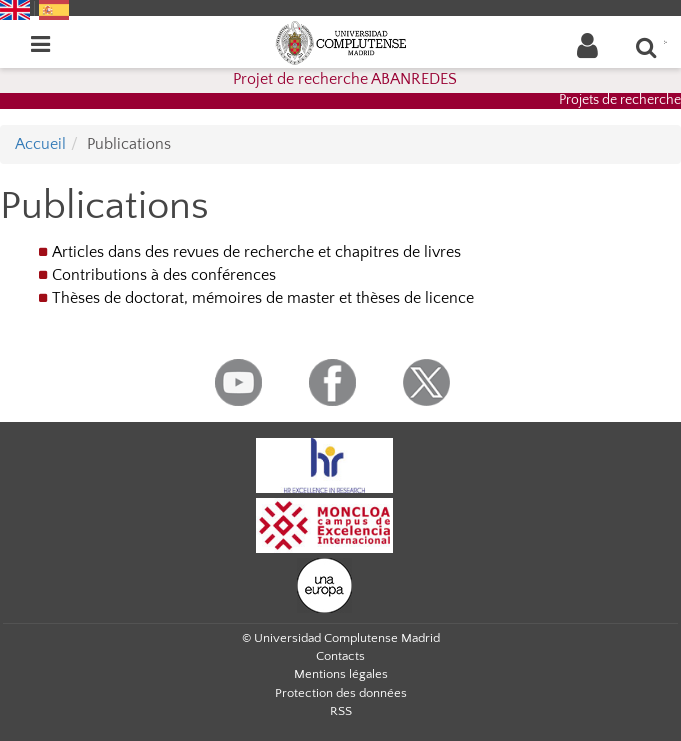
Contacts (340, 656)
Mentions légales (341, 674)
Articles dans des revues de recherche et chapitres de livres (256, 252)
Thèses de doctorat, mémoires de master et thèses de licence (263, 298)
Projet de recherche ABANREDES (345, 79)
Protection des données (341, 693)
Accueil (40, 144)
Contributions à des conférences (164, 275)
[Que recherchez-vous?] (647, 47)
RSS (341, 711)
